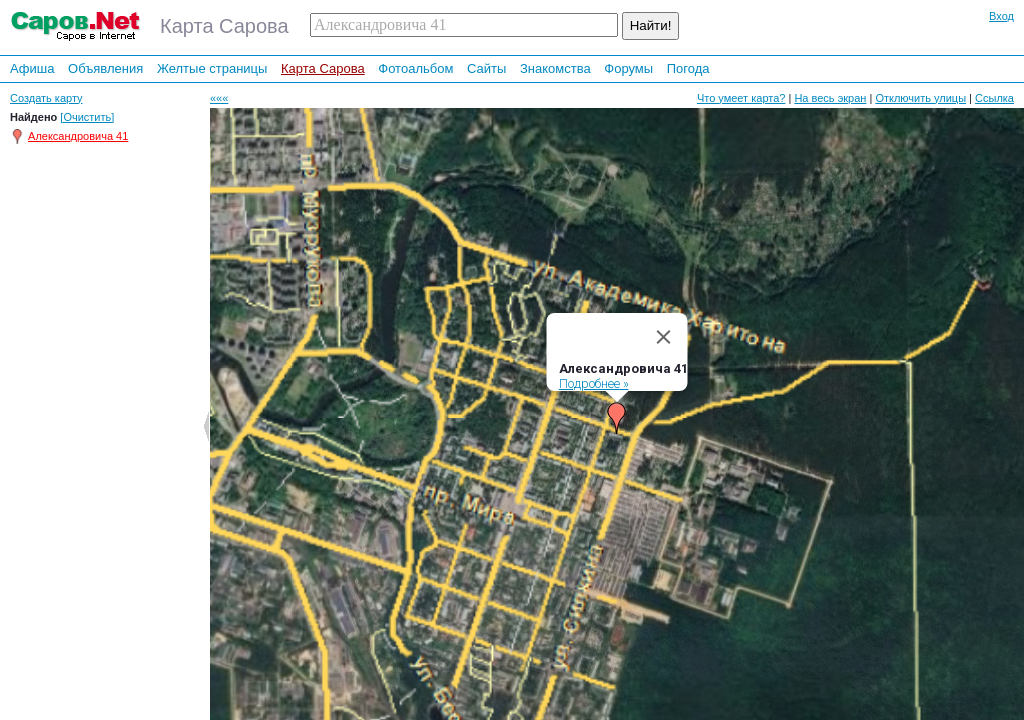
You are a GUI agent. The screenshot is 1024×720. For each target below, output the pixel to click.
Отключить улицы (920, 98)
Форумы (628, 68)
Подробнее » (594, 373)
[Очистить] (87, 117)
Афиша (32, 68)
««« (219, 98)
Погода (688, 68)
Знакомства (555, 68)
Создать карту (46, 98)
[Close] (664, 327)
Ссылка (994, 98)
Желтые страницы (212, 68)
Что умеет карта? (741, 98)
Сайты (486, 68)
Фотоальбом (415, 68)
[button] (617, 408)
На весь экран (830, 98)
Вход (1001, 16)
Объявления (105, 68)
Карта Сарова (323, 68)
